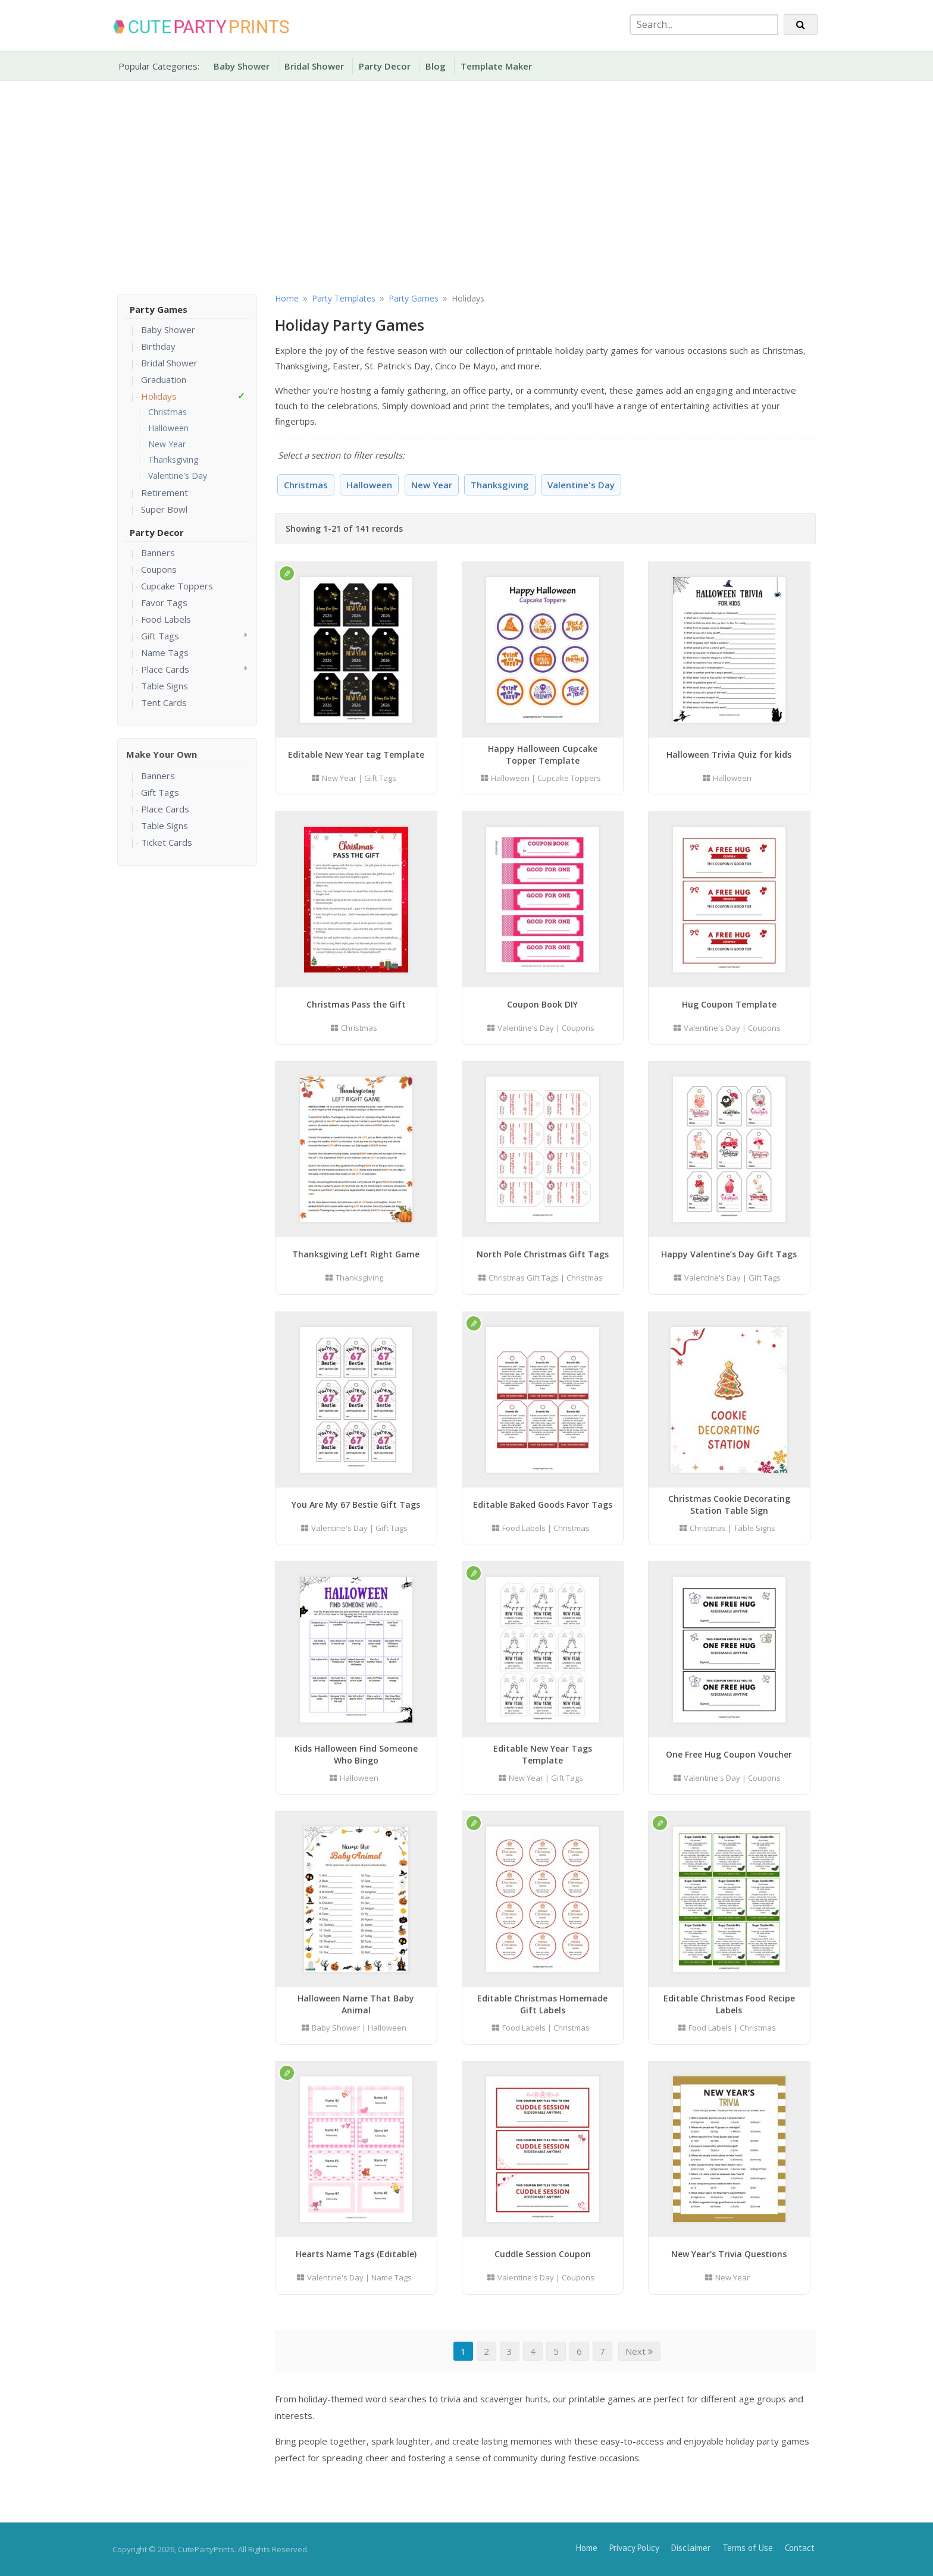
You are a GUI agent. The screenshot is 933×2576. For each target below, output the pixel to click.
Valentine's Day (177, 475)
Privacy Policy (634, 2547)
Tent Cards (164, 702)
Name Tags (165, 652)
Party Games (158, 309)
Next (639, 2351)
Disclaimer (690, 2547)
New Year (167, 444)
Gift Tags (160, 636)
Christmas (167, 412)
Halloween (168, 428)
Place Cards (165, 669)
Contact (800, 2547)
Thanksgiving (173, 459)
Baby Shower (242, 66)
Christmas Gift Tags (524, 1277)
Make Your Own (161, 754)
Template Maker (496, 66)
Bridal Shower (314, 66)
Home (586, 2547)
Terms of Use (747, 2547)
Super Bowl (164, 509)
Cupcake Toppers (177, 586)
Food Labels (166, 619)
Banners (158, 553)
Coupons (159, 569)
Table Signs (164, 686)
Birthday (158, 346)
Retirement (164, 492)
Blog (435, 66)
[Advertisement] (466, 185)
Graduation (163, 379)
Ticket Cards (166, 842)
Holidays (159, 396)
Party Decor (385, 66)
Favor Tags (164, 602)
